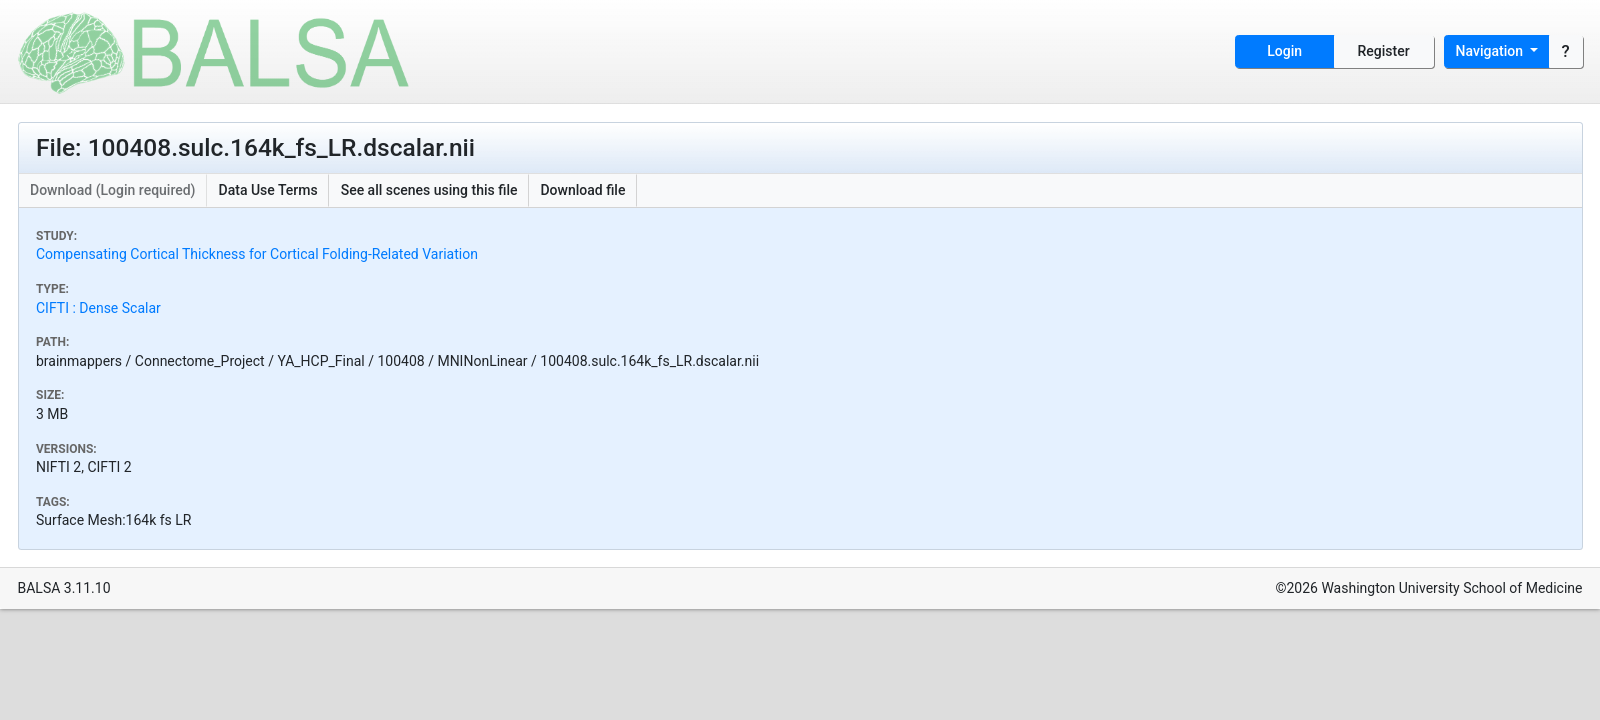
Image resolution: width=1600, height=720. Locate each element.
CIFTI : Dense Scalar (98, 308)
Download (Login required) (113, 190)
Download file (582, 190)
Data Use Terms (268, 190)
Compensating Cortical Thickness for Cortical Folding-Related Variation (257, 254)
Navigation (1491, 51)
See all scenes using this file (429, 190)
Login (1284, 51)
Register (1384, 51)
